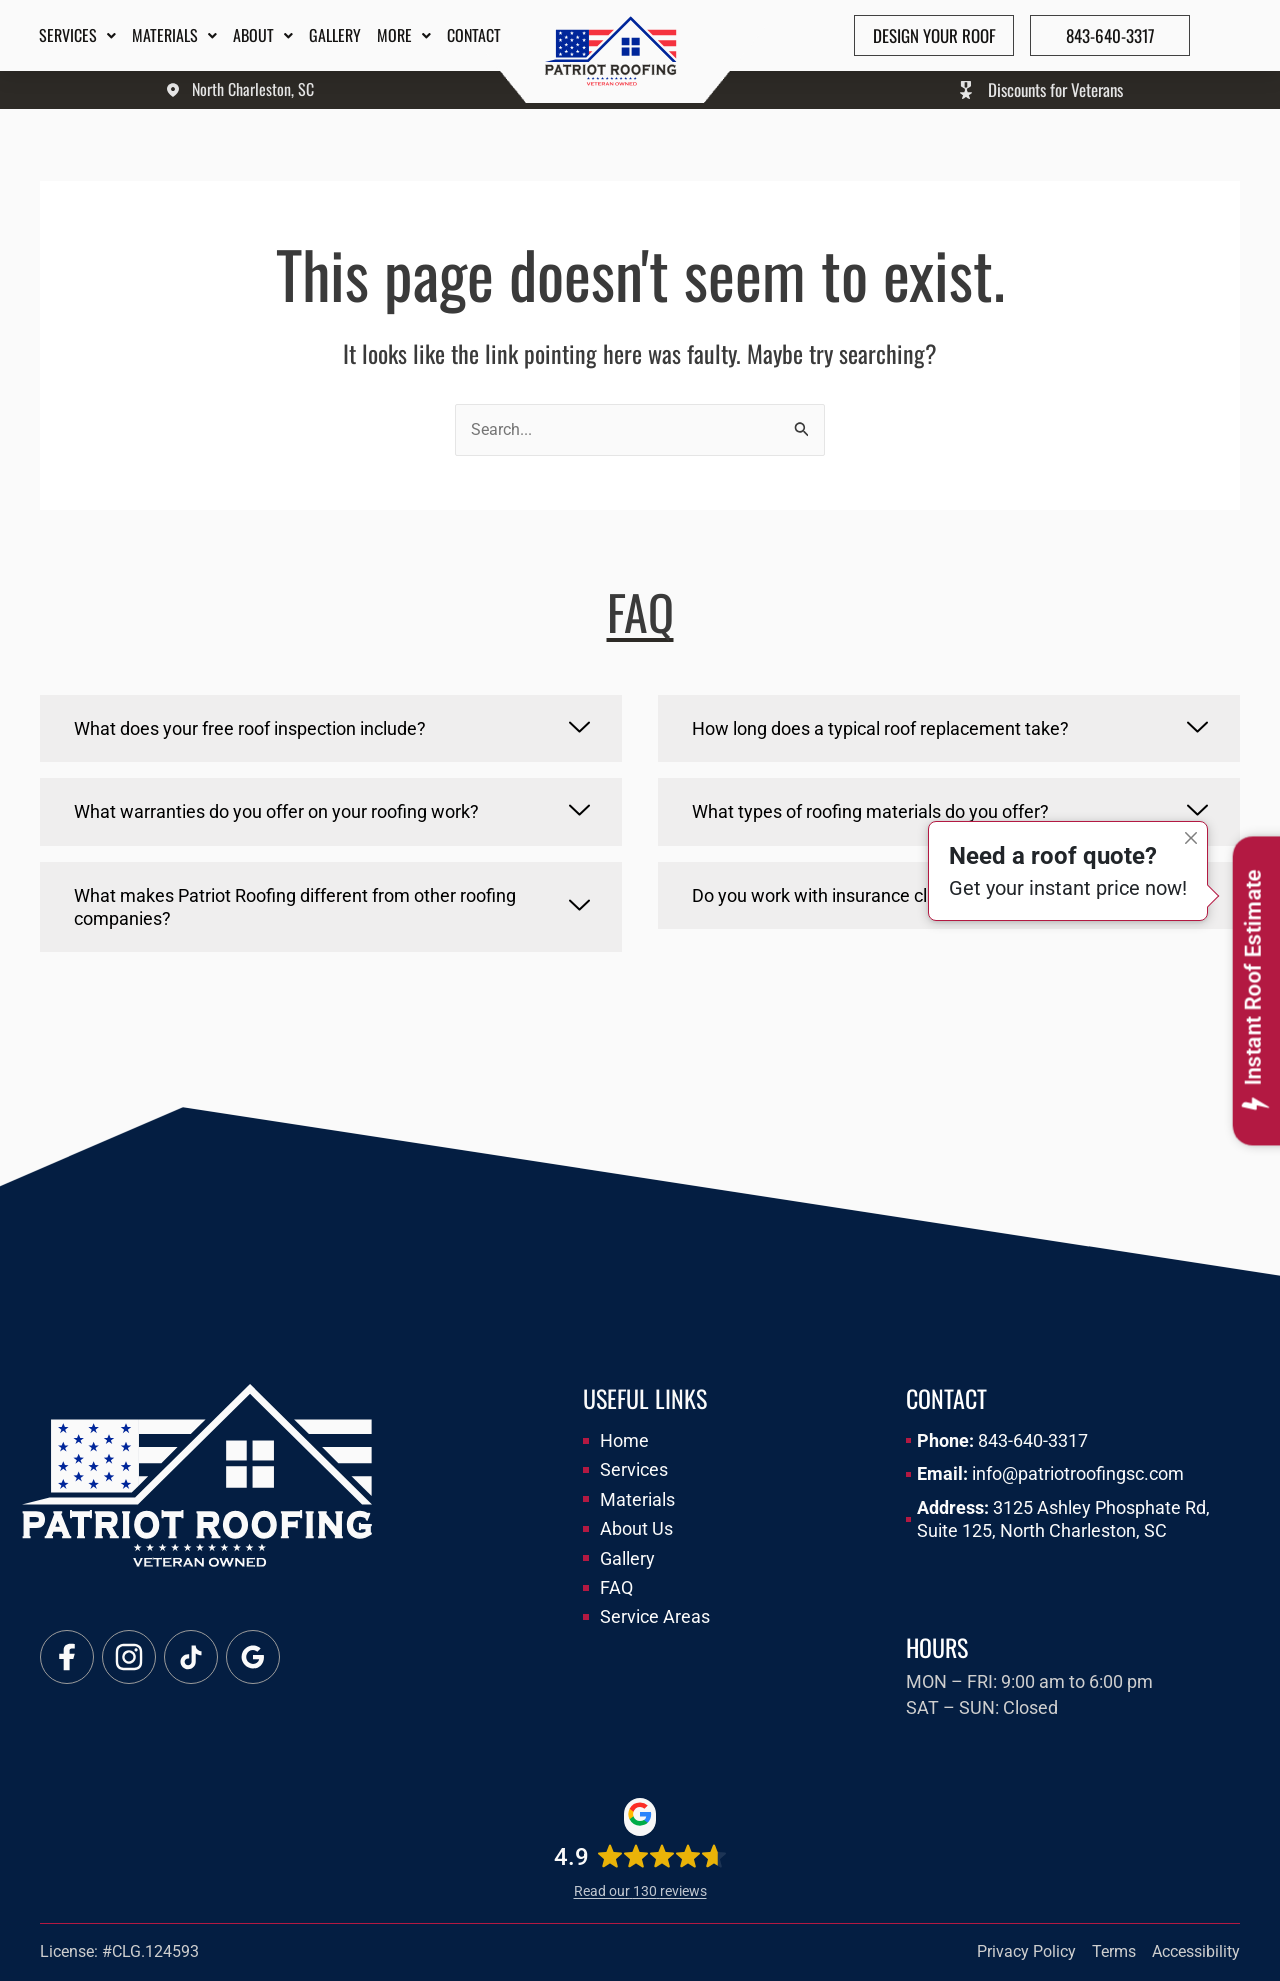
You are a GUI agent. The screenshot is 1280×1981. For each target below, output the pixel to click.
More (404, 35)
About (263, 35)
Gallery (335, 35)
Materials (174, 35)
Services (77, 35)
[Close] (1191, 838)
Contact (474, 35)
